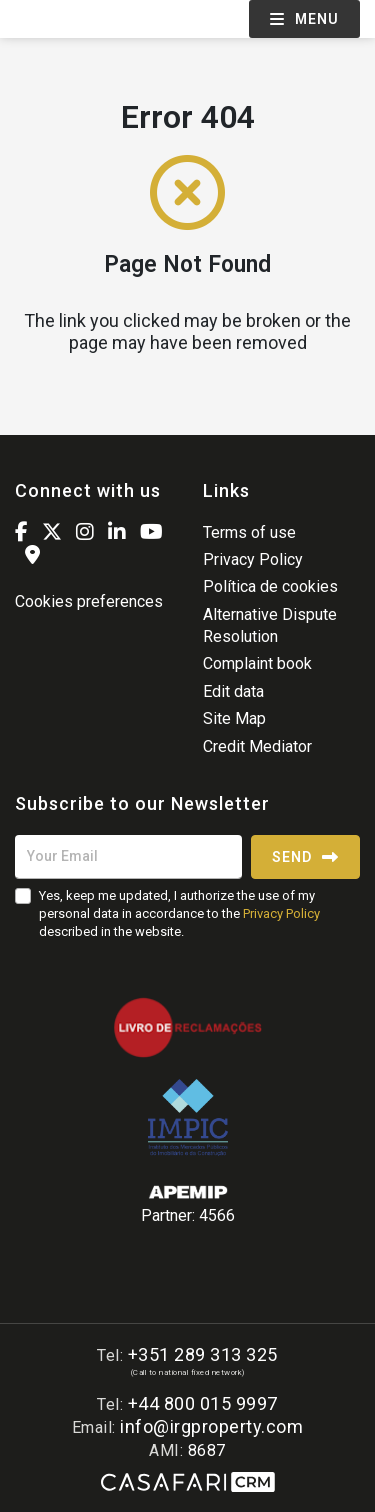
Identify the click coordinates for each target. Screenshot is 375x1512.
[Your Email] (128, 857)
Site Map (234, 718)
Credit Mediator (257, 746)
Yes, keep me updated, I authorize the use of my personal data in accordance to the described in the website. (179, 913)
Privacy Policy (253, 559)
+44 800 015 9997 (203, 1403)
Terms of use (249, 532)
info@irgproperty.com (211, 1426)
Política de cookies (270, 586)
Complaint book (257, 663)
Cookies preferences (89, 601)
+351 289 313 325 (203, 1354)
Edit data (233, 691)
